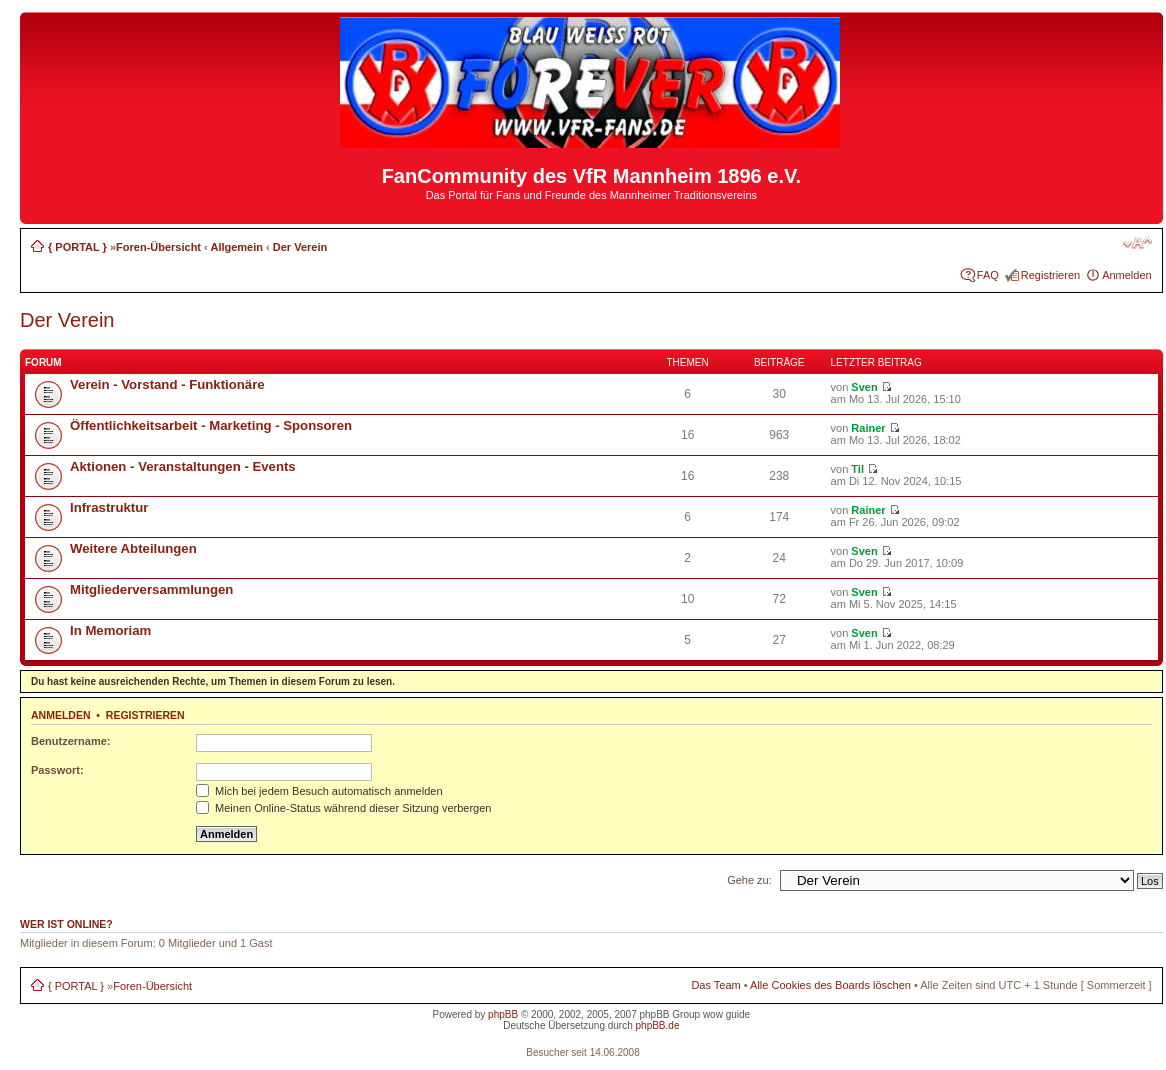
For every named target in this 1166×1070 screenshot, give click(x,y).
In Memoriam (110, 630)
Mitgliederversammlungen (151, 589)
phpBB (503, 1014)
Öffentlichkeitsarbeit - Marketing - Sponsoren (211, 425)
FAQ (988, 275)
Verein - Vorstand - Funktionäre (167, 384)
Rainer (868, 428)
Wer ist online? (66, 924)
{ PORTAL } (77, 247)
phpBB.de (658, 1025)
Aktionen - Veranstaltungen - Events (183, 466)
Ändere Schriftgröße (1137, 243)
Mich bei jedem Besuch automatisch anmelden (319, 791)
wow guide (726, 1014)
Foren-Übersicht (158, 247)
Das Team (715, 985)
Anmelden (1127, 275)
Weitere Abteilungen (133, 548)
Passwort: (57, 770)
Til (857, 469)
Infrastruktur (109, 507)
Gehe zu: (749, 880)
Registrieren (1050, 275)
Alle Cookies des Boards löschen (830, 985)
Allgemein (236, 247)
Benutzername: (70, 741)
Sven (864, 387)
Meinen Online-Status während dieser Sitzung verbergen (343, 808)
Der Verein (300, 247)
